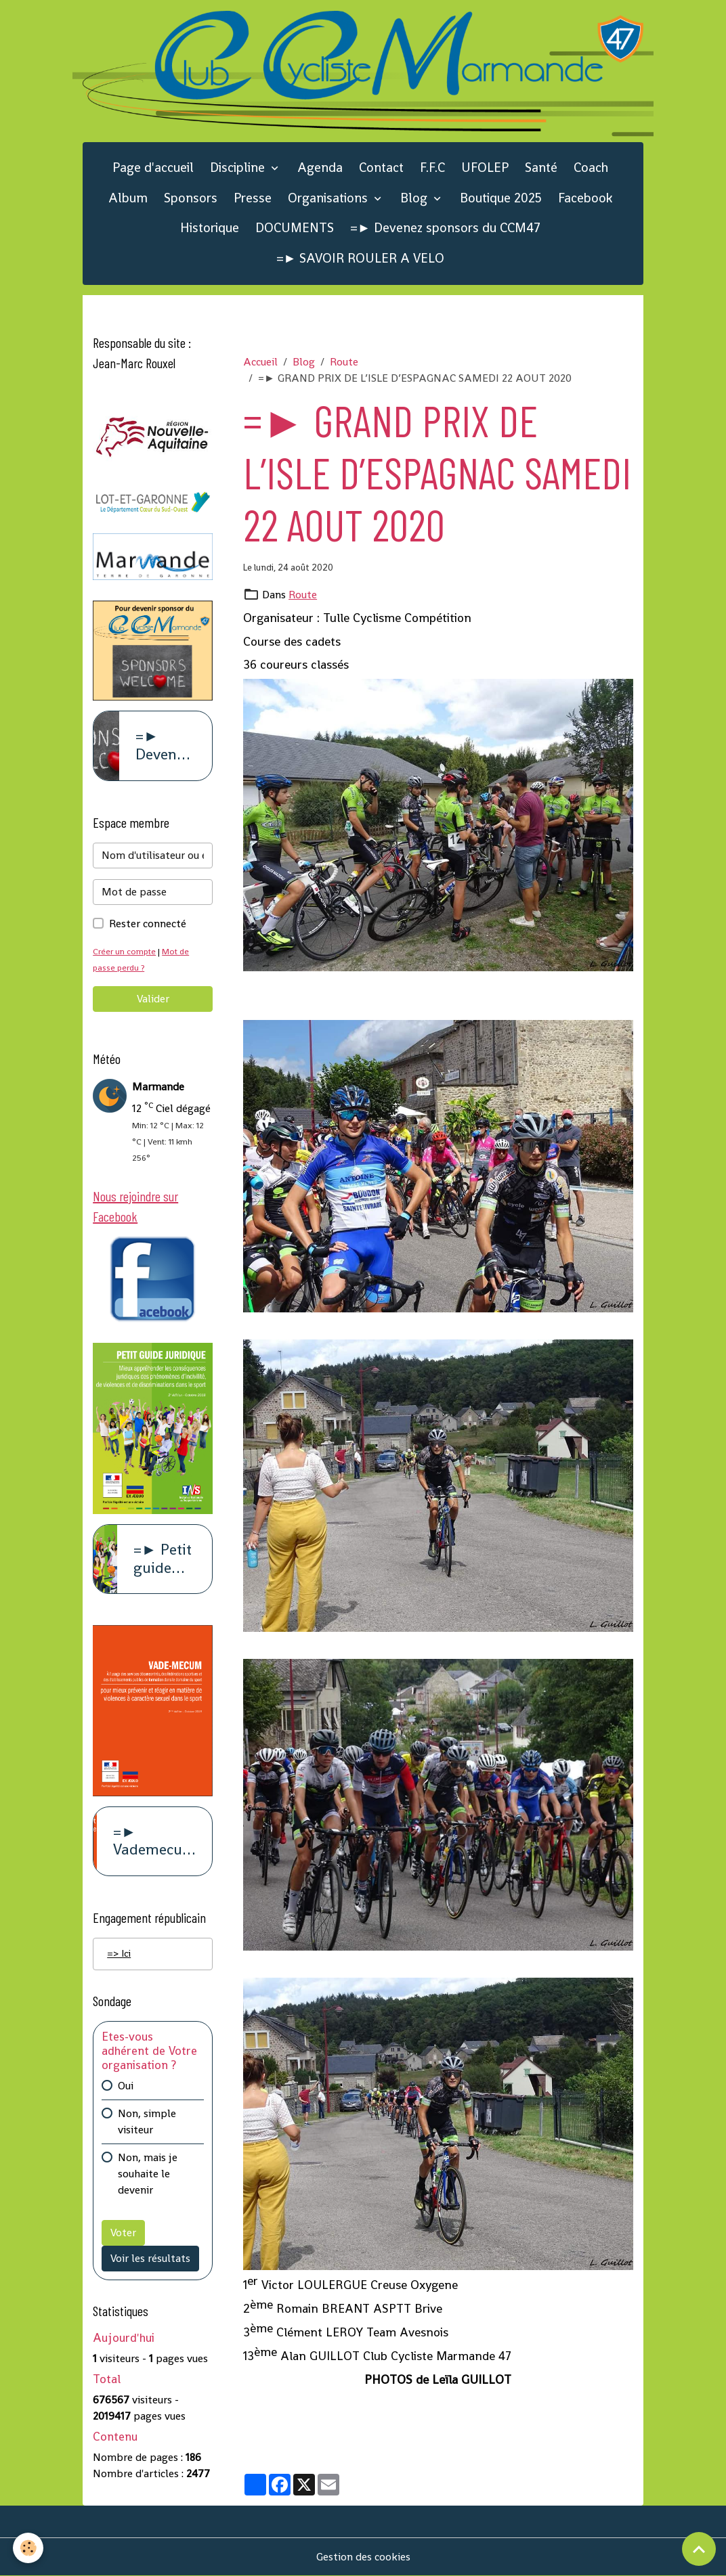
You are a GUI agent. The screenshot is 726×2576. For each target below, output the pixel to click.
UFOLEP (485, 167)
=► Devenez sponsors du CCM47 (445, 227)
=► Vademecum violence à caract (154, 1841)
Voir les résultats (150, 2260)
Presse (253, 198)
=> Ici (120, 1954)
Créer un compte (125, 951)
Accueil (260, 362)
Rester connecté (147, 923)
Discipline (239, 167)
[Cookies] (29, 2548)
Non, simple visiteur (147, 2123)
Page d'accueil (153, 167)
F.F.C (432, 167)
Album (128, 198)
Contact (381, 167)
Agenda (320, 167)
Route (344, 362)
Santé (541, 167)
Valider (153, 999)
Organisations (329, 198)
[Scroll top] (699, 2549)
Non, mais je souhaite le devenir (147, 2175)
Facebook (585, 198)
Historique (209, 227)
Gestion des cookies (363, 2557)
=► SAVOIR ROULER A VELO (360, 258)
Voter (123, 2234)
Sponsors (190, 198)
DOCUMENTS (294, 227)
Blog (415, 198)
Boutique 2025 (501, 198)
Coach (591, 167)
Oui (125, 2088)
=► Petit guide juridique (164, 1559)
